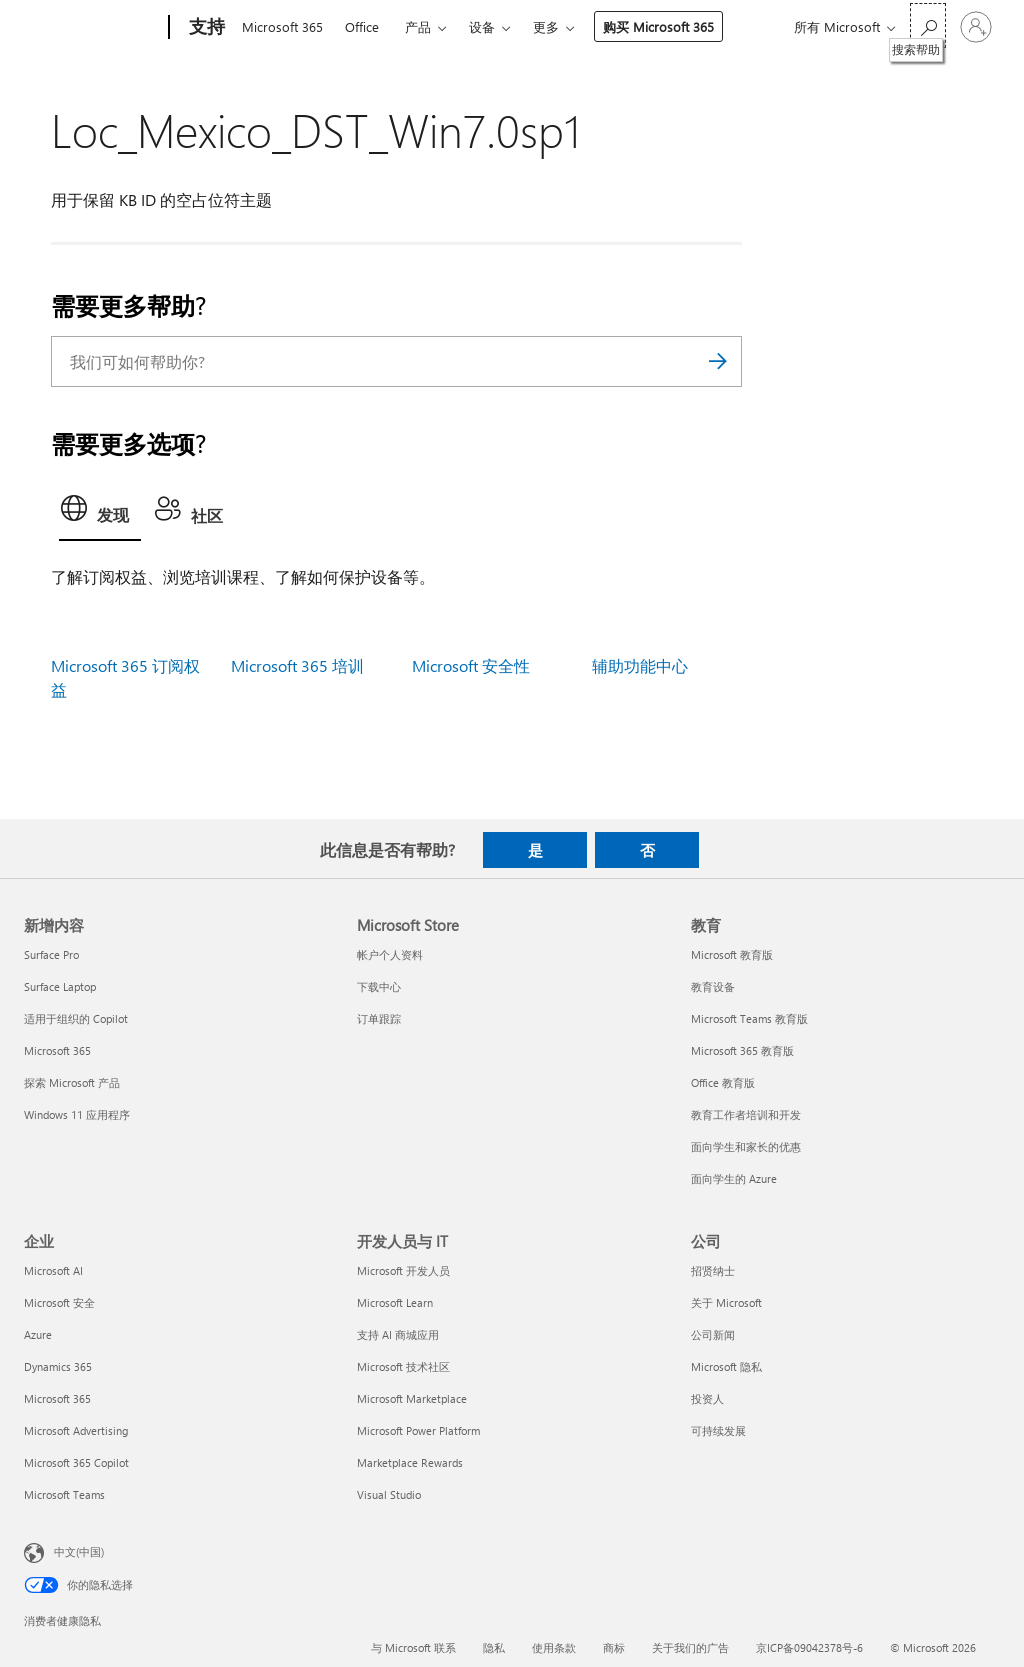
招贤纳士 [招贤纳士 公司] (713, 1270)
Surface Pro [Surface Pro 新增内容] (51, 954)
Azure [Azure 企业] (38, 1334)
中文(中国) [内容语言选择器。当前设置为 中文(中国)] (79, 1551)
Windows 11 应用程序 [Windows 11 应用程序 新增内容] (77, 1114)
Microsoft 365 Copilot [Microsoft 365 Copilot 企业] (76, 1462)
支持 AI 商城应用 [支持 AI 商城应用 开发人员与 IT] (398, 1334)
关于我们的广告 (690, 1647)
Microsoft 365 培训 (297, 665)
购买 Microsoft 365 (658, 26)
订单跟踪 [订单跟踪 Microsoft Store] (379, 1018)
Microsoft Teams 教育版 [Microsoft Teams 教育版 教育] (749, 1018)
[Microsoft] (92, 28)
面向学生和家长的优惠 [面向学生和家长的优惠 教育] (746, 1146)
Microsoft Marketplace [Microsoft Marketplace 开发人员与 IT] (412, 1398)
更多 (546, 26)
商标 (614, 1647)
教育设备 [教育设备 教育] (713, 986)
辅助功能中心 (640, 665)
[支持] (205, 28)
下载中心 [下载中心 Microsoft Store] (379, 986)
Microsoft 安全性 (471, 665)
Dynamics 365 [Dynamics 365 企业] (58, 1366)
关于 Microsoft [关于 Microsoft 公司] (726, 1302)
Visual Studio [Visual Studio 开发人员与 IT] (389, 1494)
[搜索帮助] (928, 25)
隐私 (494, 1647)
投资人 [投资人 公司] (707, 1398)
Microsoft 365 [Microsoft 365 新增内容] (57, 1050)
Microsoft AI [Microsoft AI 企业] (53, 1270)
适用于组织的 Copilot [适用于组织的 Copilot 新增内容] (76, 1018)
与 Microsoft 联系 (413, 1647)
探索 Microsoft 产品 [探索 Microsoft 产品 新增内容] (72, 1082)
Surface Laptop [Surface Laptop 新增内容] (60, 986)
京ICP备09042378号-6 (809, 1647)
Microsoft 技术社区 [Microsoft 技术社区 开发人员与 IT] (403, 1366)
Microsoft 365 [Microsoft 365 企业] (57, 1398)
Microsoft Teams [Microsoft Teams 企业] (64, 1494)
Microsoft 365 (282, 26)
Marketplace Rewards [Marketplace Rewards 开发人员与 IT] (410, 1462)
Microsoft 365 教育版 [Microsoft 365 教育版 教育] (742, 1050)
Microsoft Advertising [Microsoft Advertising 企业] (76, 1430)
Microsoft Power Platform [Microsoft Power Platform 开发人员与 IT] (418, 1430)
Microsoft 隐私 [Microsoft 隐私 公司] (726, 1366)
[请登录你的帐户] (976, 27)
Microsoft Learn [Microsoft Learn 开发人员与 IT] (395, 1302)
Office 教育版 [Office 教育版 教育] (723, 1082)
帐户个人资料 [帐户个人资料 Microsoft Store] (390, 954)
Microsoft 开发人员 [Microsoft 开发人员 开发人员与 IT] (403, 1270)
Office (362, 26)
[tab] (100, 514)
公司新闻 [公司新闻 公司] (713, 1334)
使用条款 (554, 1647)
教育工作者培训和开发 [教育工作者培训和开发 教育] (746, 1114)
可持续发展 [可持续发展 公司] (718, 1430)
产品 (418, 26)
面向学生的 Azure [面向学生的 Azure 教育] (734, 1178)
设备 (482, 26)
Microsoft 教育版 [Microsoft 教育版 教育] (732, 954)
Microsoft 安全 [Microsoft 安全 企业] (59, 1302)
